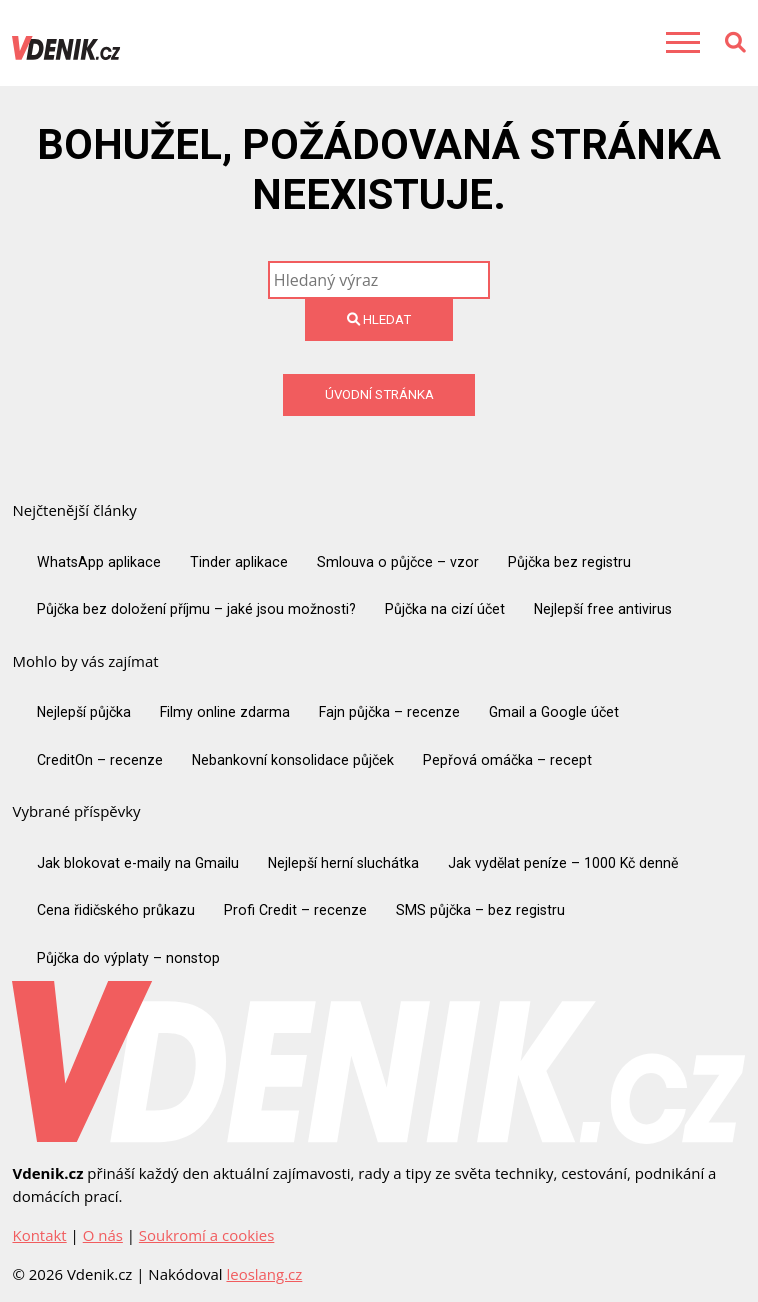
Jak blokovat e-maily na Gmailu (138, 863)
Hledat (379, 319)
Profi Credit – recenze (295, 910)
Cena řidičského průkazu (116, 910)
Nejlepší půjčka (84, 712)
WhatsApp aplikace (99, 562)
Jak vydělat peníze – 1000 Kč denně (563, 863)
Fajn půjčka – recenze (389, 712)
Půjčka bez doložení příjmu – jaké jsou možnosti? (196, 609)
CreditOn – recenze (100, 760)
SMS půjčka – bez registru (480, 910)
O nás (103, 1235)
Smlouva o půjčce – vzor (398, 562)
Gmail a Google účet (554, 712)
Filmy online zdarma (225, 712)
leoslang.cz (264, 1274)
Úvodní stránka (379, 394)
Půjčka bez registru (569, 562)
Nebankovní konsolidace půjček (293, 760)
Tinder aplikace (239, 562)
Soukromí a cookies (206, 1235)
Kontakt (39, 1235)
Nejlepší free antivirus (603, 609)
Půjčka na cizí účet (445, 609)
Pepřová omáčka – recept (507, 760)
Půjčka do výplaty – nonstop (128, 958)
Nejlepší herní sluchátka (343, 863)
